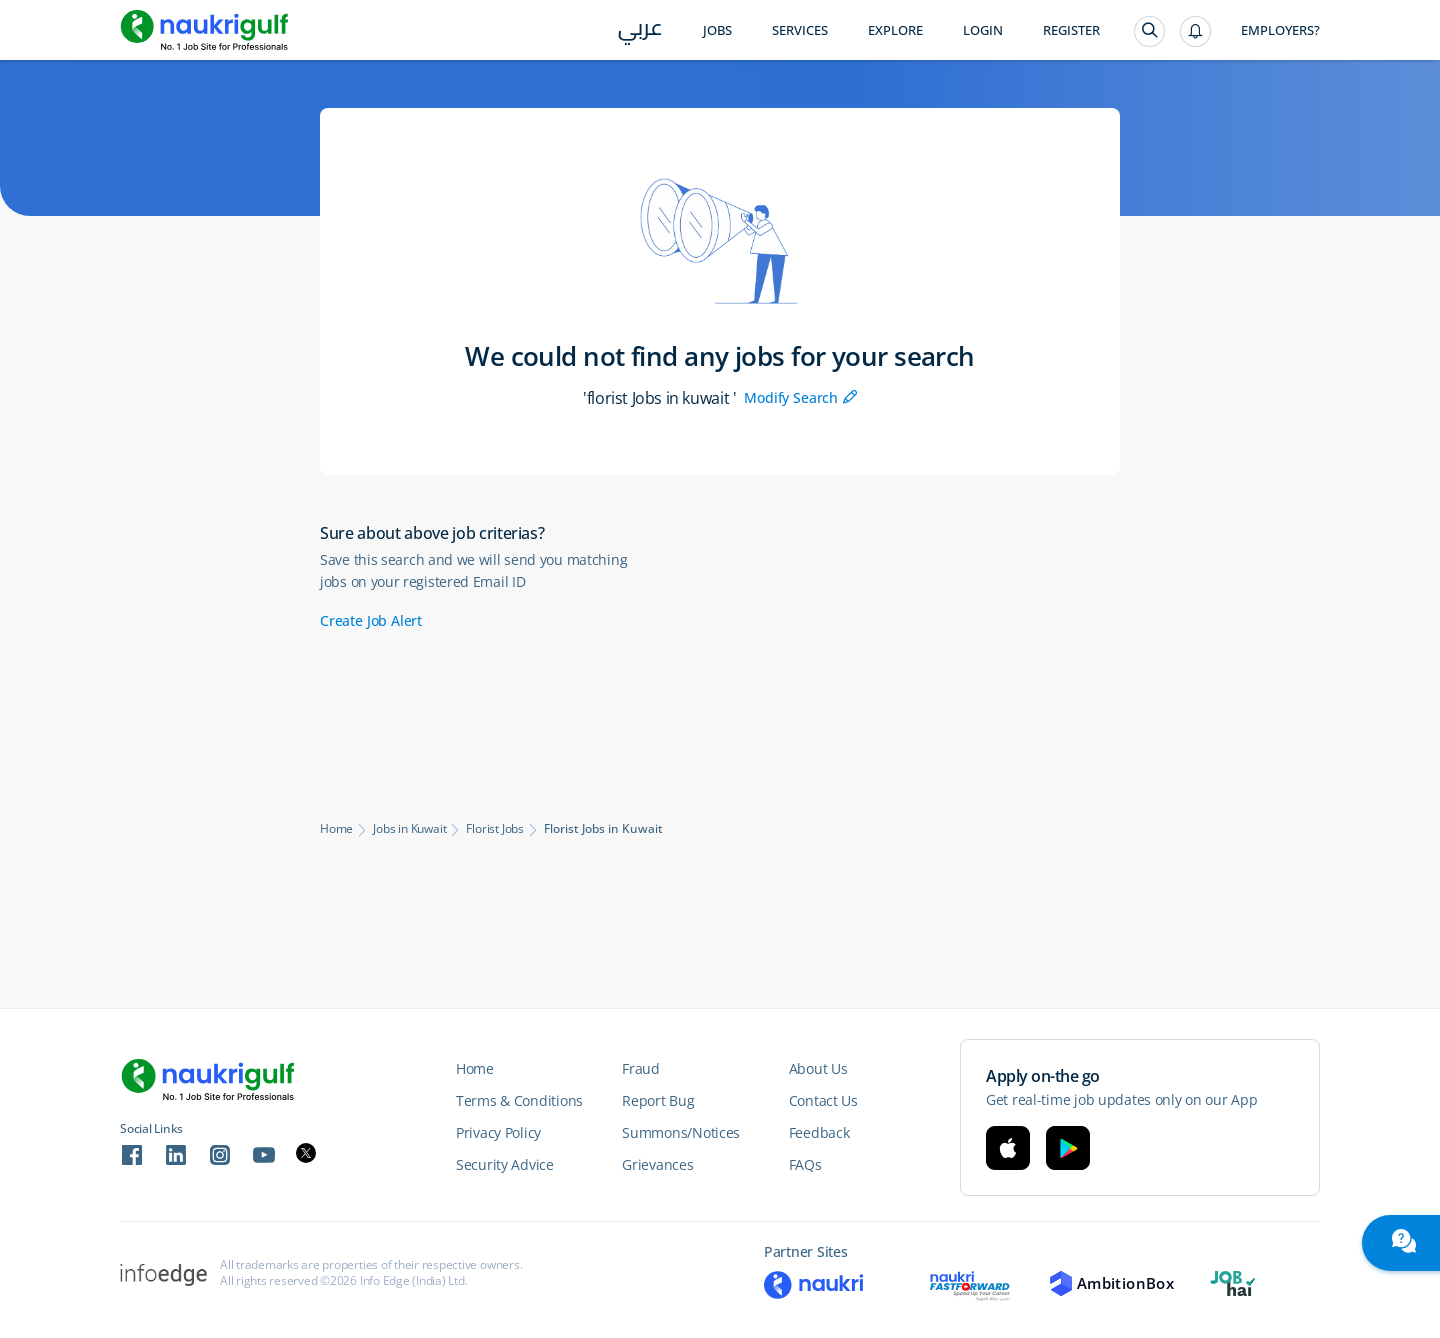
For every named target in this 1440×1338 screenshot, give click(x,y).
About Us (818, 1068)
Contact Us (823, 1100)
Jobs (717, 30)
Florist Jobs (495, 829)
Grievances (657, 1164)
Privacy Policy (498, 1132)
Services (800, 30)
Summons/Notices (681, 1132)
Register (1071, 30)
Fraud (641, 1068)
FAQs (805, 1164)
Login (983, 30)
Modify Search (800, 397)
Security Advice (505, 1164)
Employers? (1280, 30)
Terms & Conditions (519, 1100)
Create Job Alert (371, 620)
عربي (640, 31)
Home (336, 829)
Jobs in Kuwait (409, 829)
